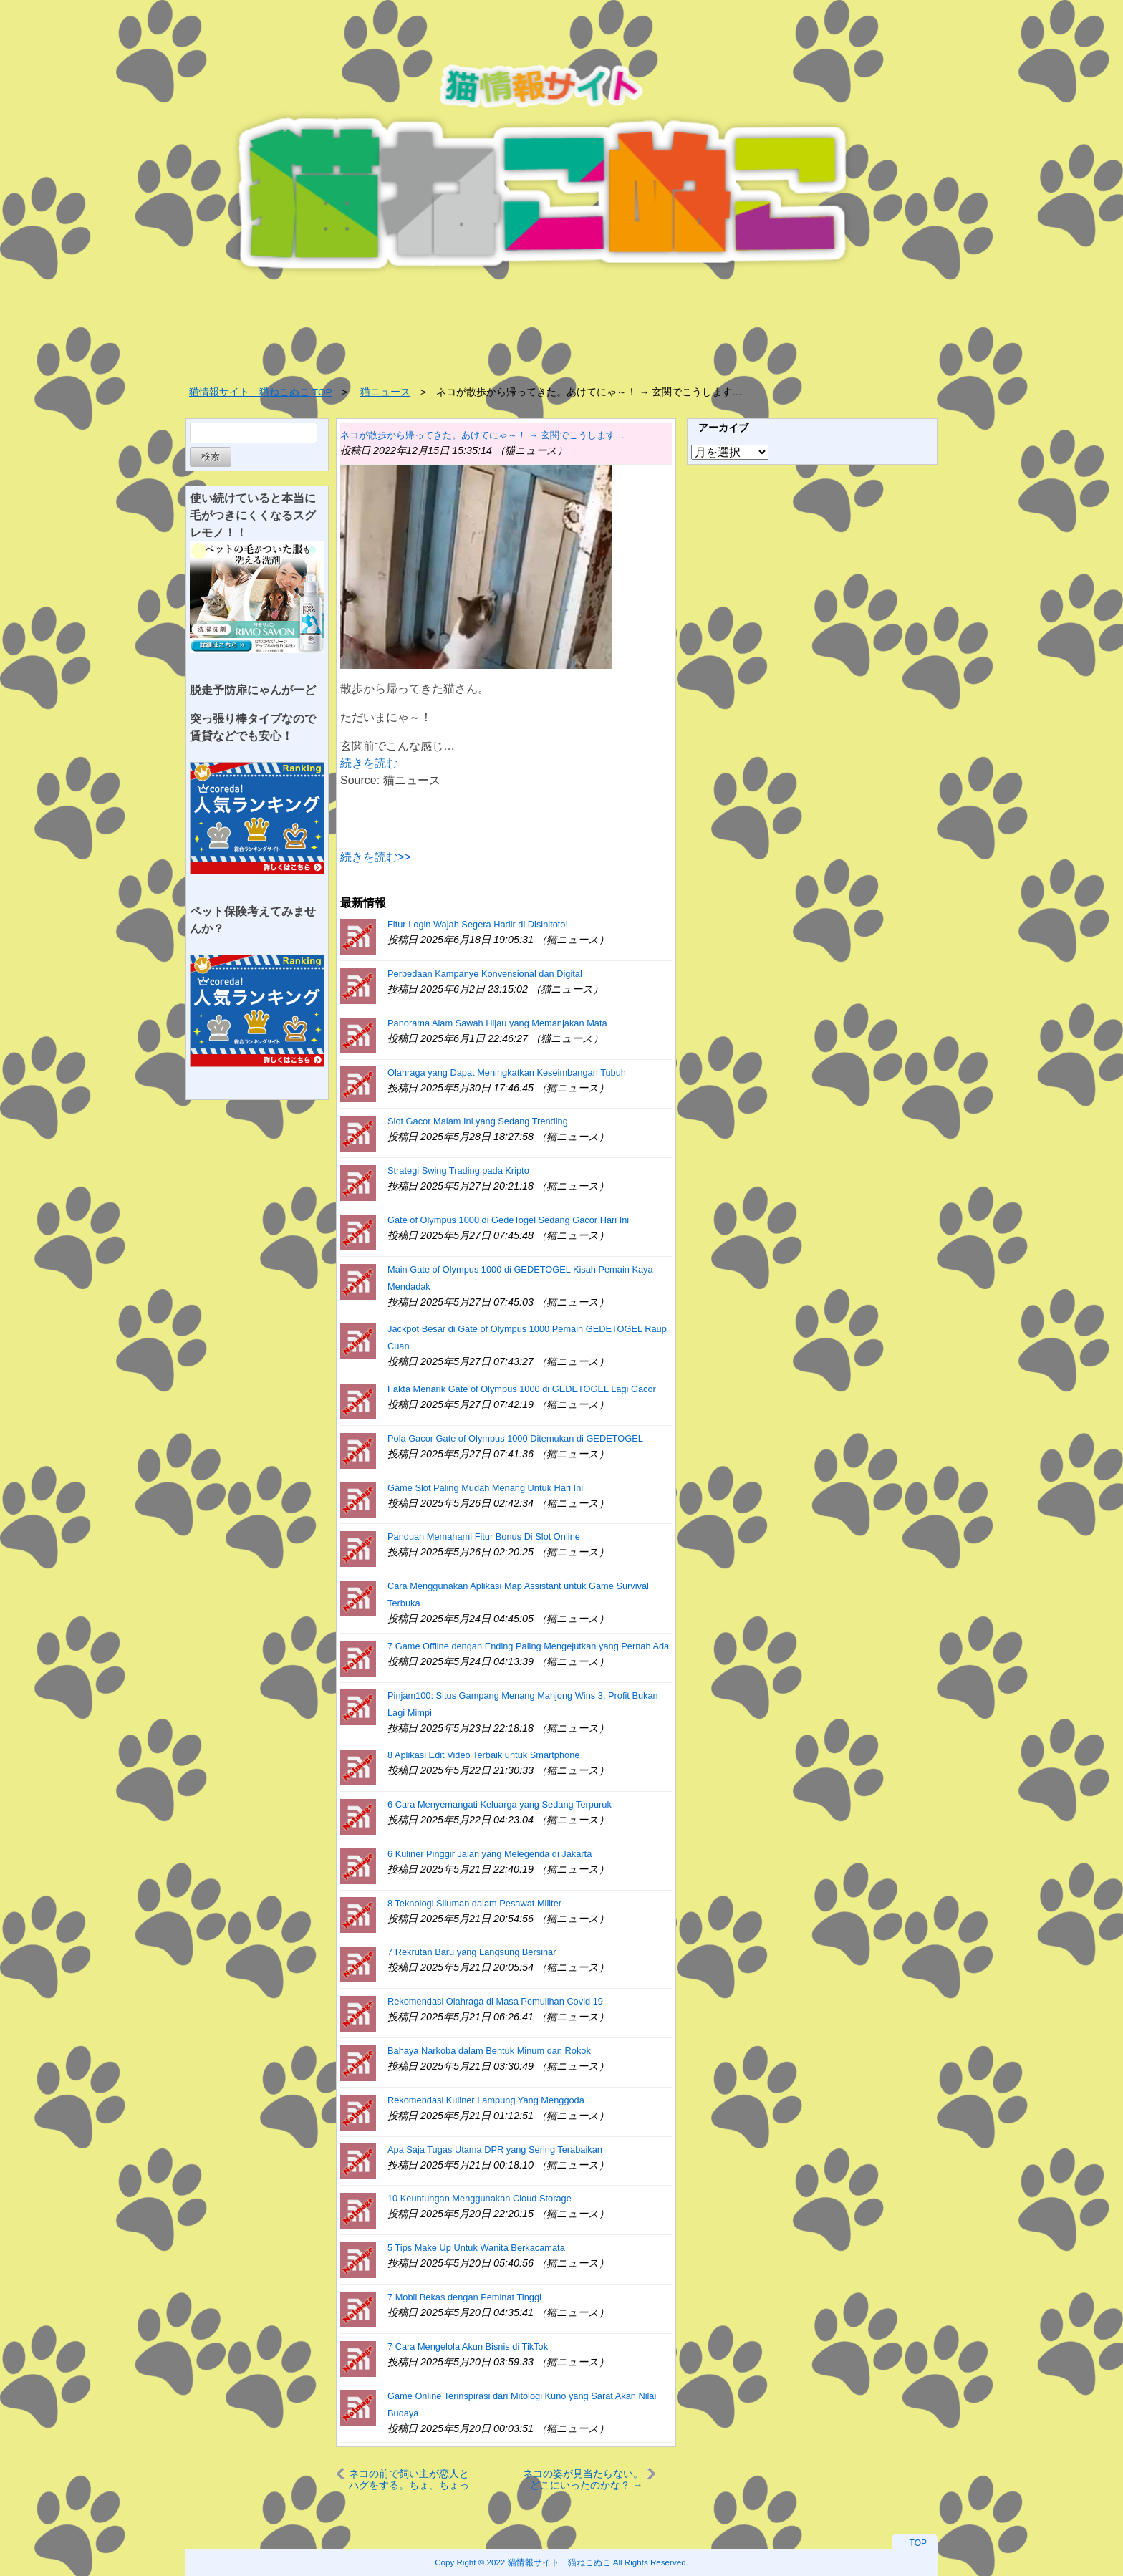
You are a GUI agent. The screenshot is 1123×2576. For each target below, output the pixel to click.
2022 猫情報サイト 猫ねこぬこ (549, 2562)
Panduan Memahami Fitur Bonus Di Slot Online (483, 1536)
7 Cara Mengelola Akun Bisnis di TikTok (467, 2346)
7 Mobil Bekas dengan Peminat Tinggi (464, 2297)
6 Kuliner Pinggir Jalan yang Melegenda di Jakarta (489, 1853)
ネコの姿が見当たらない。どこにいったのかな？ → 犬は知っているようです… (583, 2479)
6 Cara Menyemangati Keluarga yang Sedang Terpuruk (499, 1804)
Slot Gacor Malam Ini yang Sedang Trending (477, 1121)
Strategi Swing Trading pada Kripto (458, 1170)
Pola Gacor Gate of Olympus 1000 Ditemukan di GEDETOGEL (515, 1438)
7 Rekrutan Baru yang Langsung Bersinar (471, 1952)
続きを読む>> (375, 857)
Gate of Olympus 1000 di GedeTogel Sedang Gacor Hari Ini (508, 1220)
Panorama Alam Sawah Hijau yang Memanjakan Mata (497, 1023)
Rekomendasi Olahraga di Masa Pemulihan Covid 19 (495, 2001)
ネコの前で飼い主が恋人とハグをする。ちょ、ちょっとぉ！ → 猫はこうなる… (409, 2479)
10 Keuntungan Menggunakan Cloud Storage (479, 2198)
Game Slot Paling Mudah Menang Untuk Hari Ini (485, 1487)
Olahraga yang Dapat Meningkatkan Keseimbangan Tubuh (506, 1072)
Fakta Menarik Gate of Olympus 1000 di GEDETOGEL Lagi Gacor (521, 1389)
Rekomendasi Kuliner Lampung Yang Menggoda (485, 2100)
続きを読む (368, 763)
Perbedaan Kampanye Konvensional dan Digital (484, 973)
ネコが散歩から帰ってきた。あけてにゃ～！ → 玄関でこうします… (482, 435)
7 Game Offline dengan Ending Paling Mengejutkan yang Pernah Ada (528, 1646)
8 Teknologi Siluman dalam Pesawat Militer (474, 1903)
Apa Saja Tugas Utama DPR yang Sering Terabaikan (494, 2149)
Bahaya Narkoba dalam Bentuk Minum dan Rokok (489, 2050)
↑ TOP (914, 2543)
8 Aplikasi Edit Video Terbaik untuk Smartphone (483, 1755)
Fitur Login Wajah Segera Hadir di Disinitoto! (477, 924)
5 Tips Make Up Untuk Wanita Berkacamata (476, 2247)
